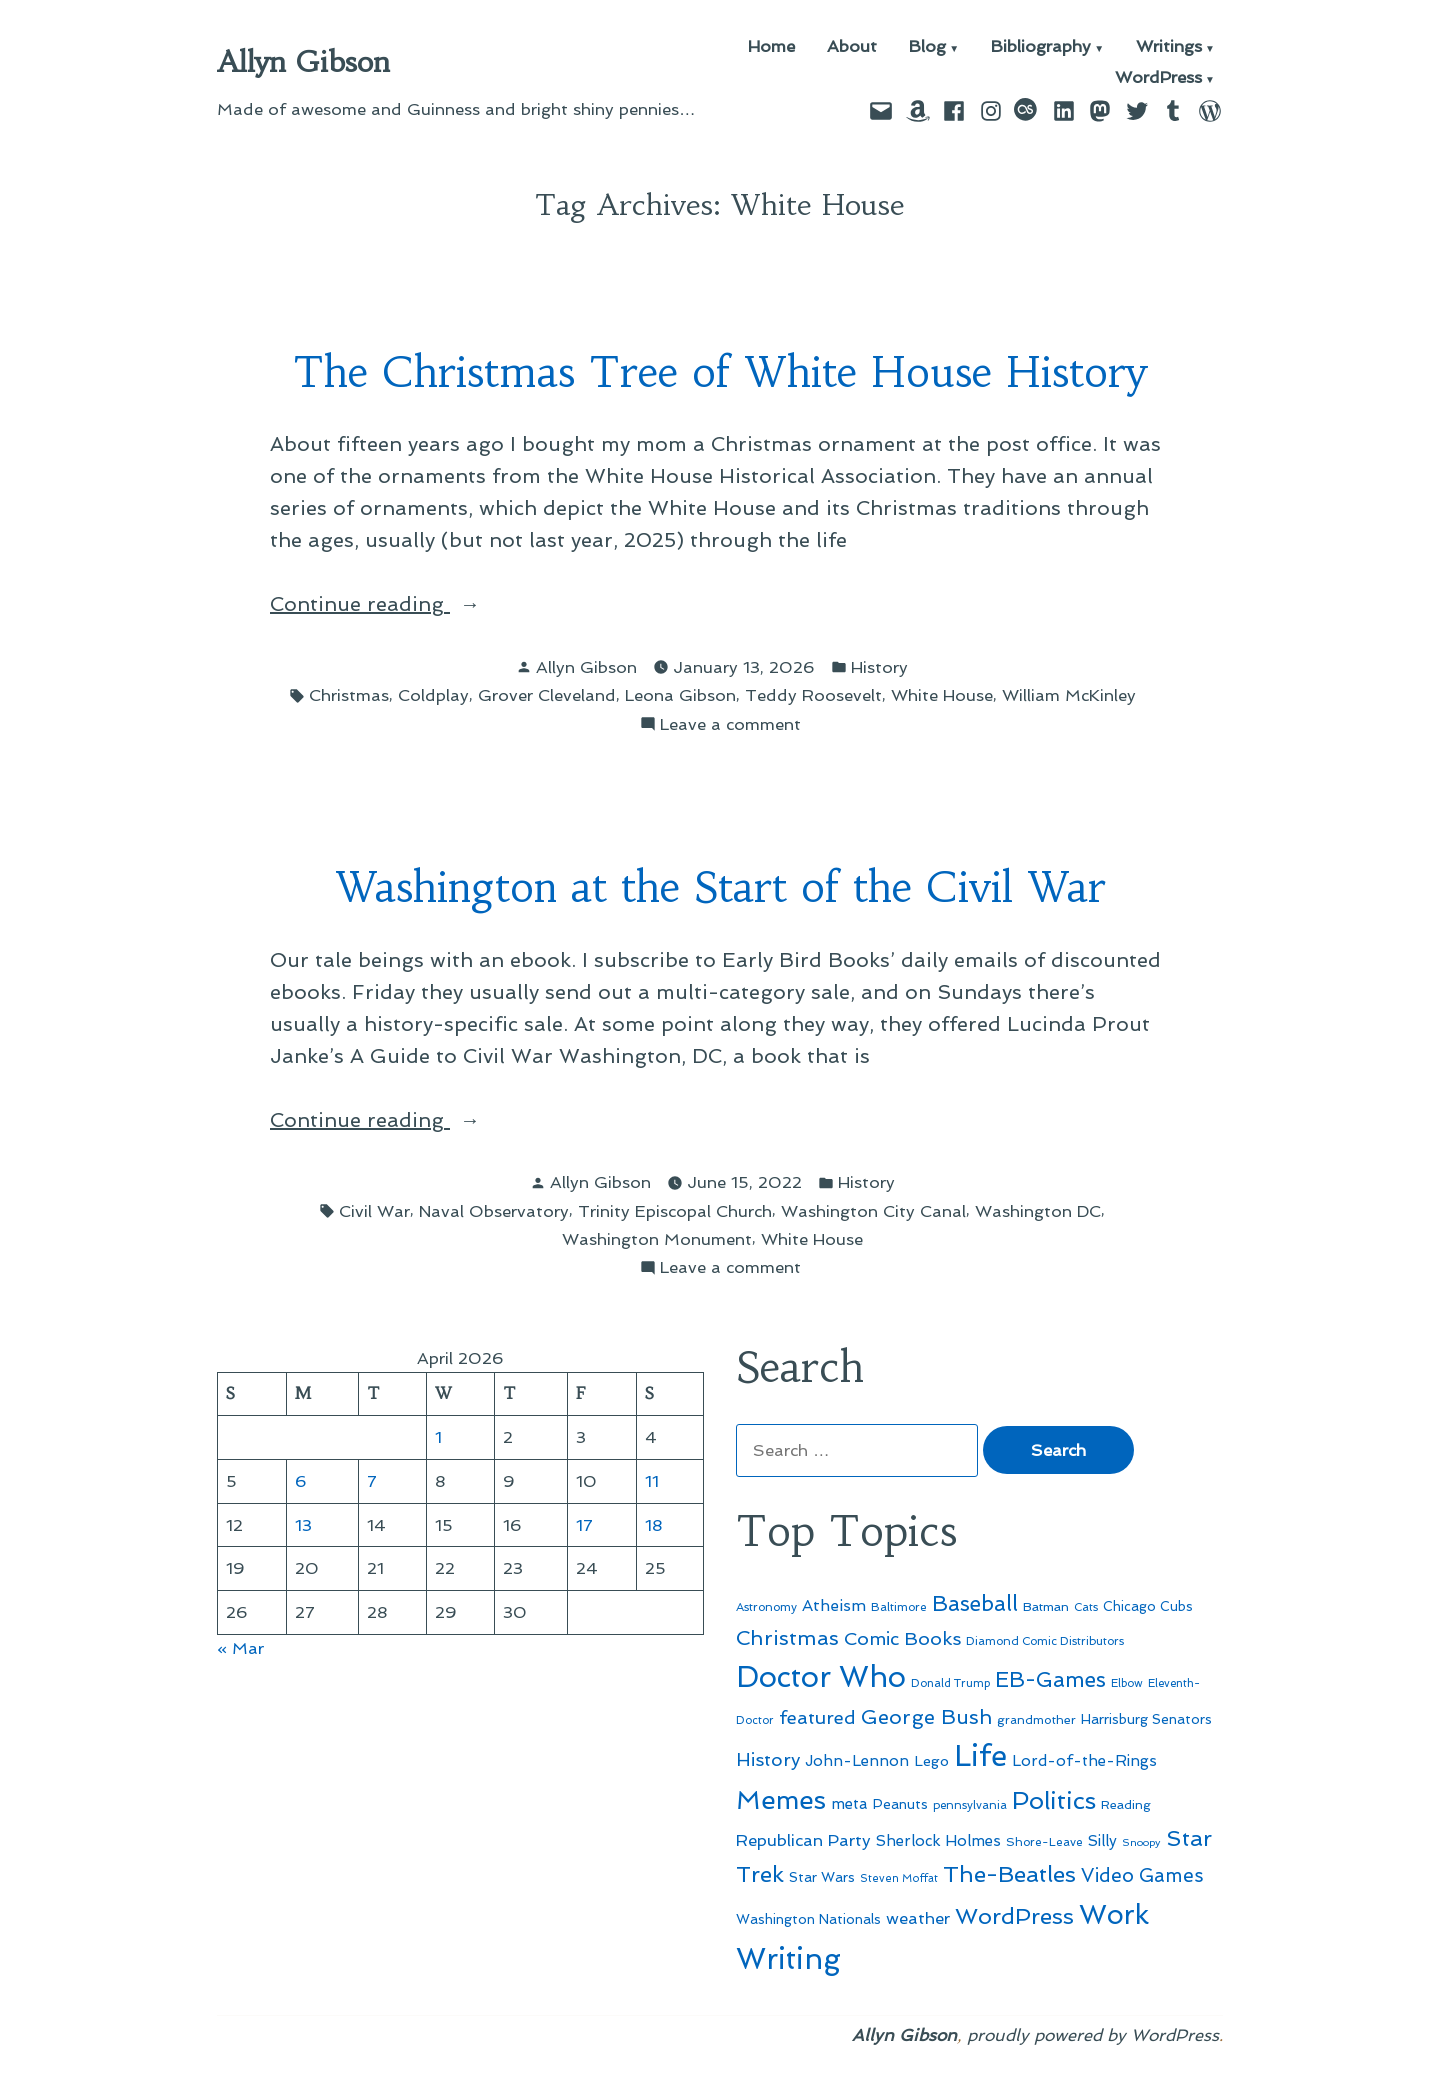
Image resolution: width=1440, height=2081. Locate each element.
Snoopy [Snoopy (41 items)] (1141, 1842)
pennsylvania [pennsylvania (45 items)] (970, 1805)
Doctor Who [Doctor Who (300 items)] (821, 1677)
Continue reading (410, 604)
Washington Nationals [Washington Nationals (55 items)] (808, 1919)
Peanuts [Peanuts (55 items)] (900, 1804)
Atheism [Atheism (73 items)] (834, 1605)
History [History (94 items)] (768, 1759)
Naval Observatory (494, 1211)
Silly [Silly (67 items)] (1102, 1841)
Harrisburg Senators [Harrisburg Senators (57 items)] (1146, 1719)
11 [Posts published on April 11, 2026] (652, 1481)
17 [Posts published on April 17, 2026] (584, 1525)
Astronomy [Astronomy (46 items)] (766, 1607)
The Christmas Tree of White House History (720, 372)
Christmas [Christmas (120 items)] (787, 1638)
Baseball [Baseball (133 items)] (975, 1603)
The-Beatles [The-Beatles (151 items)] (1009, 1874)
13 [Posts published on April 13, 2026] (303, 1525)
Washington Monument (657, 1239)
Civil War (374, 1211)
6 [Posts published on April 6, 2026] (301, 1481)
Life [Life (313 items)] (980, 1756)
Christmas (349, 695)
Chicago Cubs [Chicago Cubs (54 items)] (1148, 1606)
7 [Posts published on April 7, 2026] (372, 1481)
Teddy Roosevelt (813, 695)
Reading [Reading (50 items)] (1126, 1804)
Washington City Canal (873, 1211)
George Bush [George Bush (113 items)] (926, 1717)
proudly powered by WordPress (1093, 2035)
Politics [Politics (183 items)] (1054, 1800)
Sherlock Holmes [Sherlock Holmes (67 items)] (938, 1841)
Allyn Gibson (303, 62)
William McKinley (1069, 695)
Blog (927, 47)
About (852, 47)
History (879, 667)
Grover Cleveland (547, 695)
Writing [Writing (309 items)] (788, 1959)
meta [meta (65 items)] (849, 1804)
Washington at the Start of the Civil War (720, 887)
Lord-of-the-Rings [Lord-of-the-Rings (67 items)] (1084, 1761)
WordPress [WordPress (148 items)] (1014, 1916)
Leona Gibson (680, 695)
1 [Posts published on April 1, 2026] (438, 1437)
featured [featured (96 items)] (817, 1717)
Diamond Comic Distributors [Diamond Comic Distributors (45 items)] (1045, 1641)
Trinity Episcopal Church (675, 1211)
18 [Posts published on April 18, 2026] (654, 1525)
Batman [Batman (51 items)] (1046, 1606)
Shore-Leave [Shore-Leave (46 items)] (1044, 1842)
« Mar (240, 1648)
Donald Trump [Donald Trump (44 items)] (950, 1683)
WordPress (1158, 78)
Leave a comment (730, 724)
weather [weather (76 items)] (918, 1918)
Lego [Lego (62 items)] (931, 1760)
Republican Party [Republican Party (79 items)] (803, 1840)
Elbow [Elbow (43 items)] (1127, 1683)
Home (771, 47)
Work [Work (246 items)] (1114, 1914)
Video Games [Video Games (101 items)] (1142, 1875)
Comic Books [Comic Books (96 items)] (902, 1638)
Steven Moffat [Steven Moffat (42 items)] (899, 1878)
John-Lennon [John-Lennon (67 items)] (857, 1761)
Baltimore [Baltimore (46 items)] (899, 1607)
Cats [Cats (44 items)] (1086, 1607)
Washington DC (1038, 1211)
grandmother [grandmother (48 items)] (1036, 1720)
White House (942, 695)
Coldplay (433, 695)
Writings (1169, 47)
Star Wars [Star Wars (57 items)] (822, 1877)
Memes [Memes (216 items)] (781, 1800)
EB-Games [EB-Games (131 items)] (1050, 1679)
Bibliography (1041, 47)
